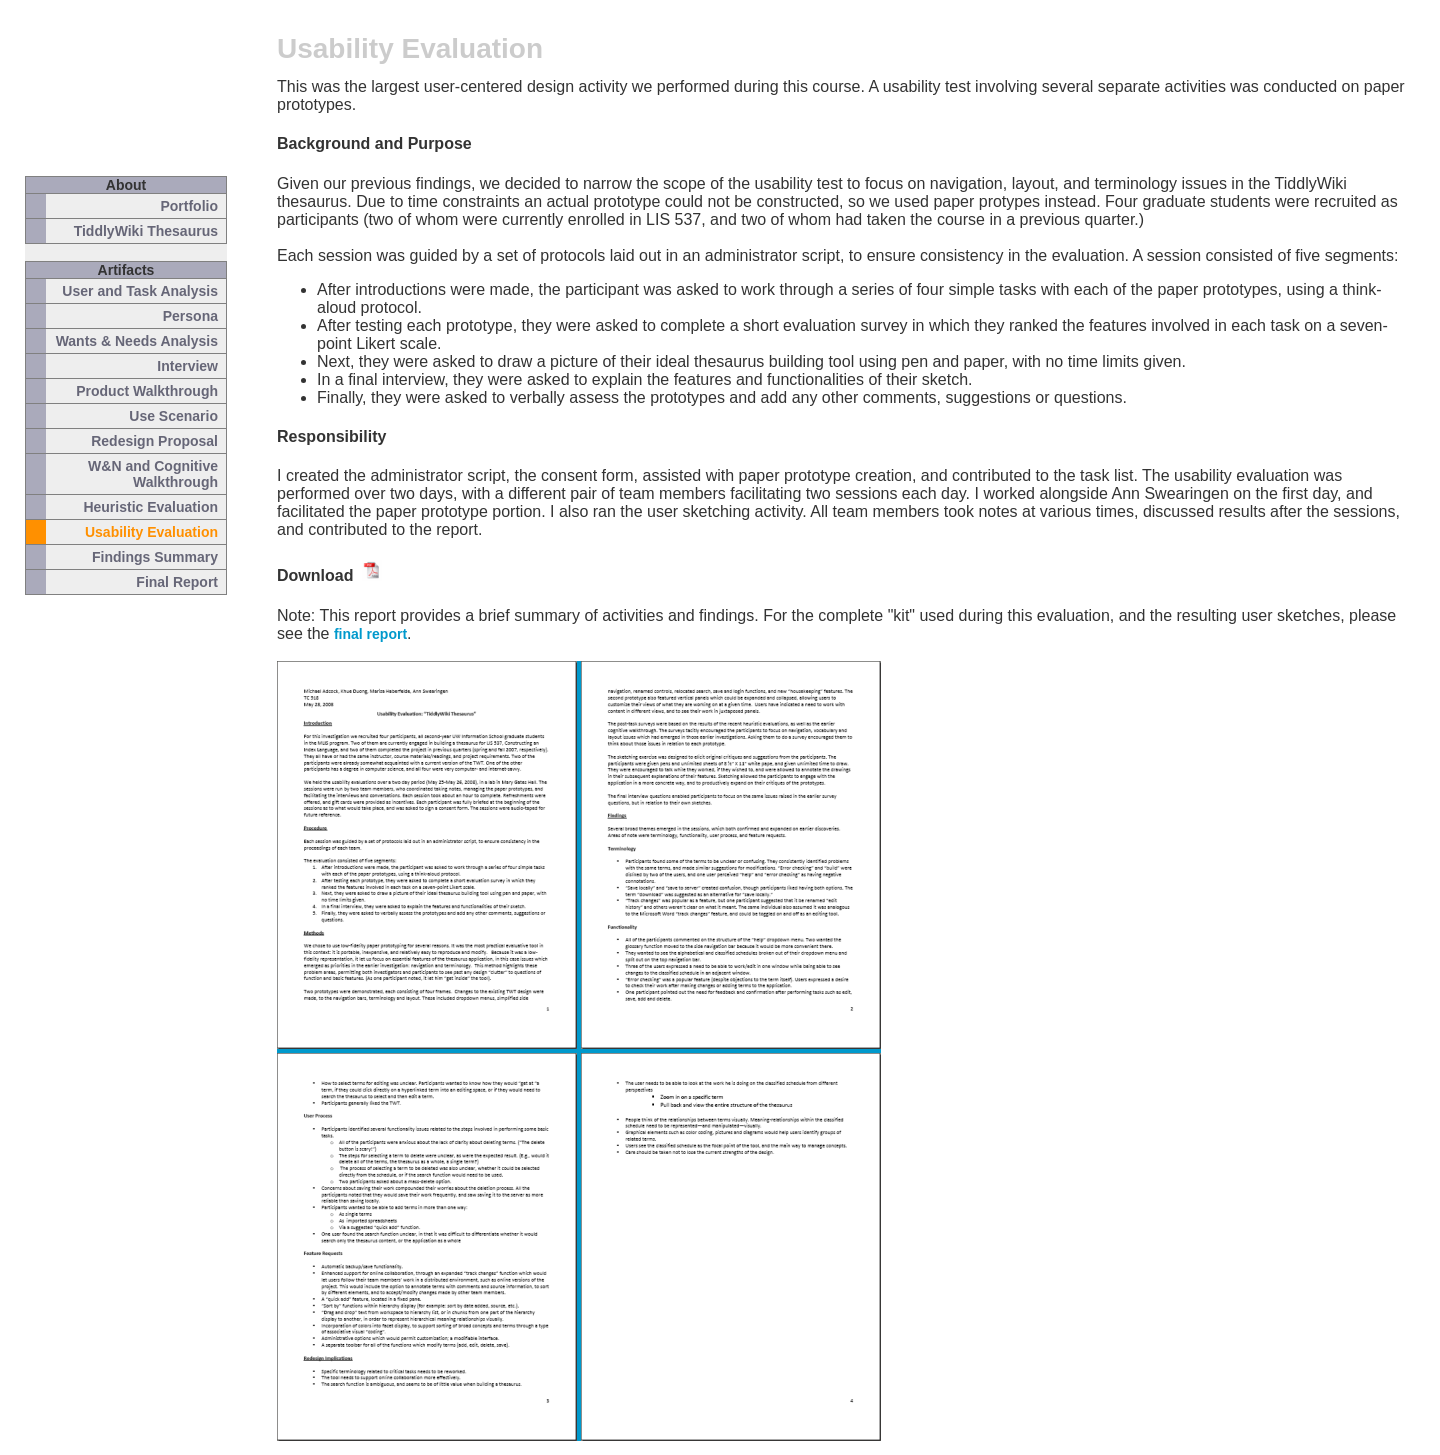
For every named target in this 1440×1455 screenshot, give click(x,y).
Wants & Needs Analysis (137, 341)
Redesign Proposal (154, 441)
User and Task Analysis (140, 291)
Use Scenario (173, 416)
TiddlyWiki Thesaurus (146, 231)
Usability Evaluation (151, 532)
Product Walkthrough (147, 391)
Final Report (177, 582)
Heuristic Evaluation (150, 507)
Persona (190, 316)
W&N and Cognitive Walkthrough (153, 474)
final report (370, 634)
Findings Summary (155, 557)
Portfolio (189, 206)
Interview (187, 366)
